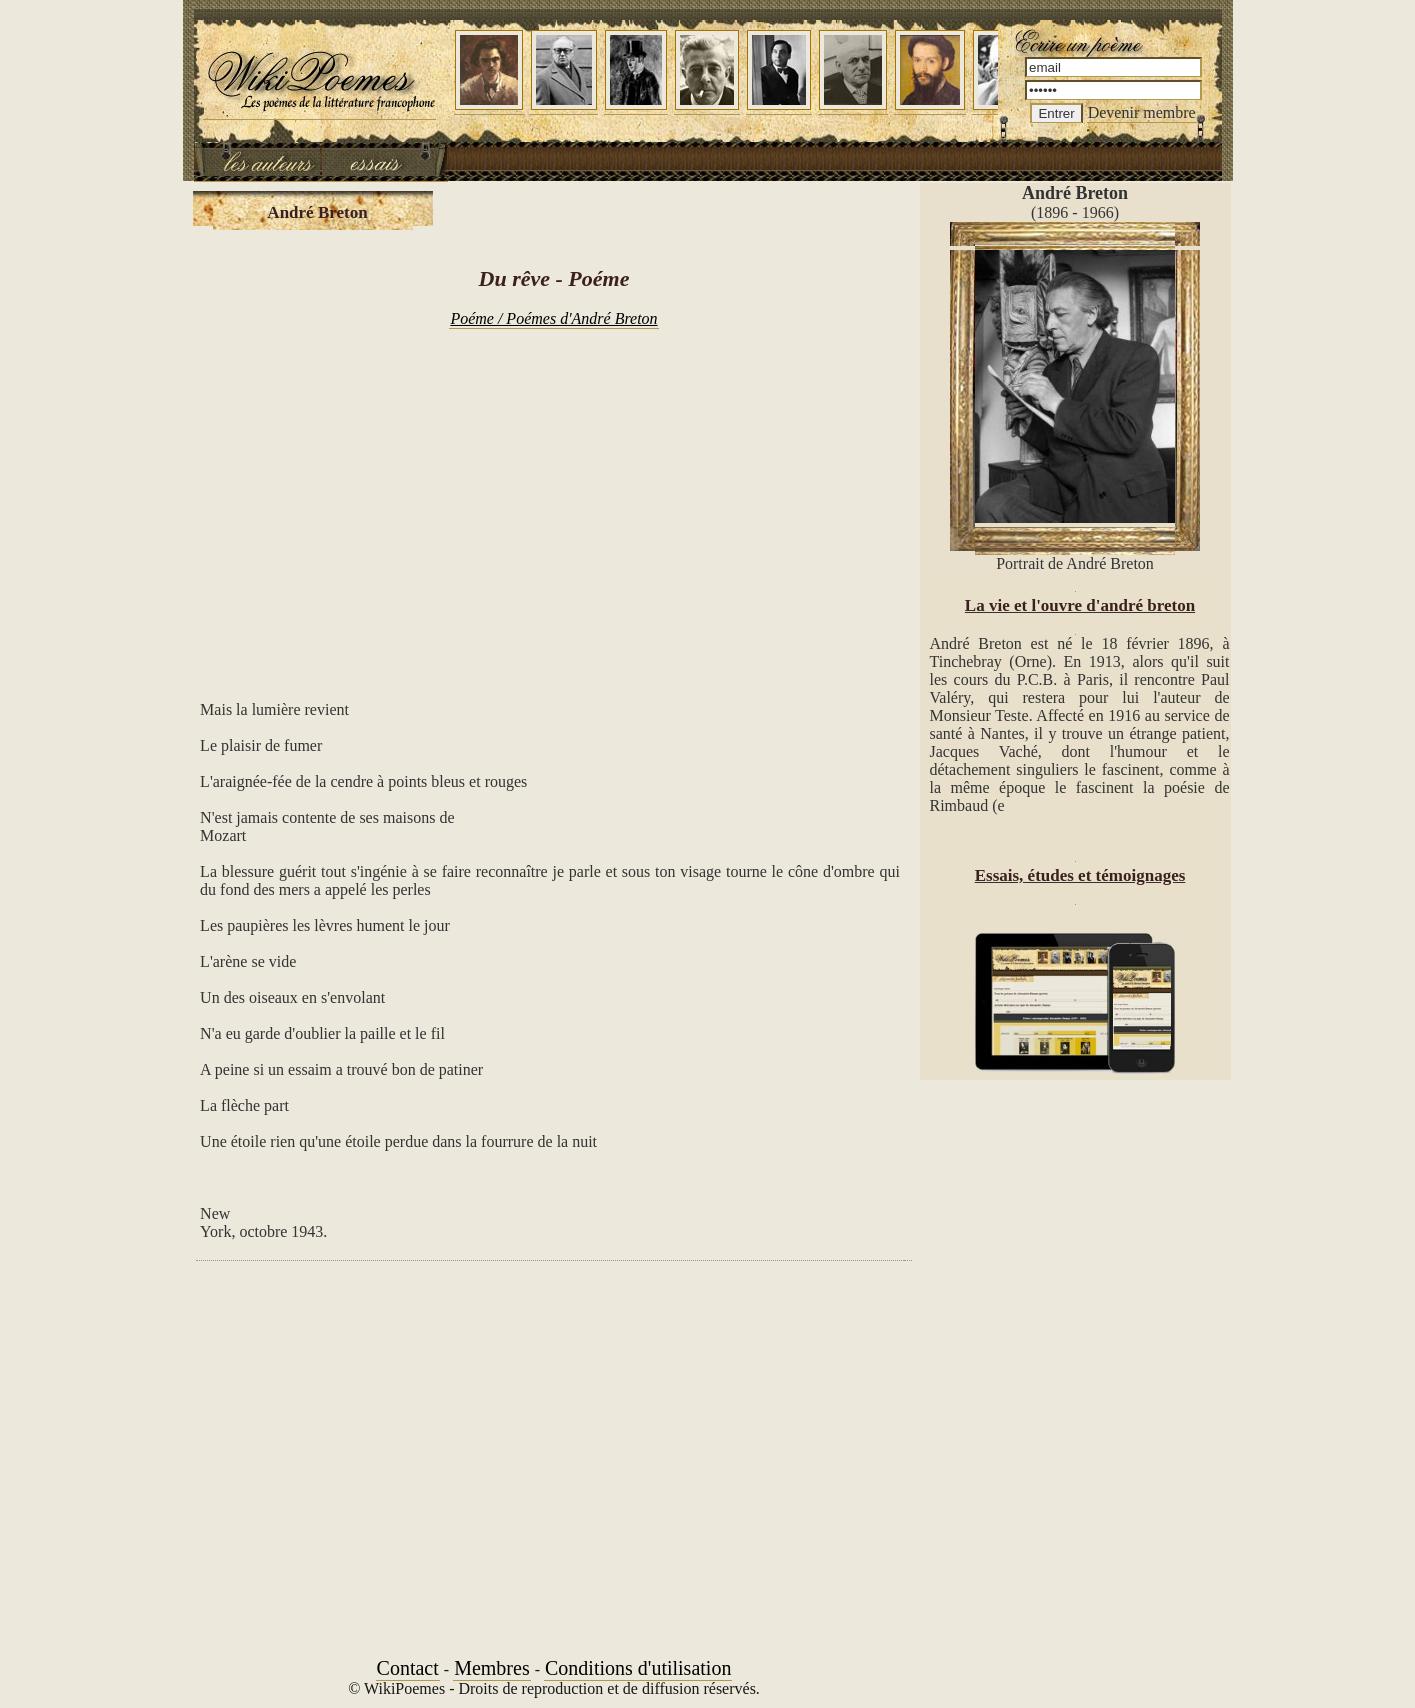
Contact (408, 1668)
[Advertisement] (554, 504)
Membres (492, 1668)
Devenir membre (1142, 112)
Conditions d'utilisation (638, 1668)
